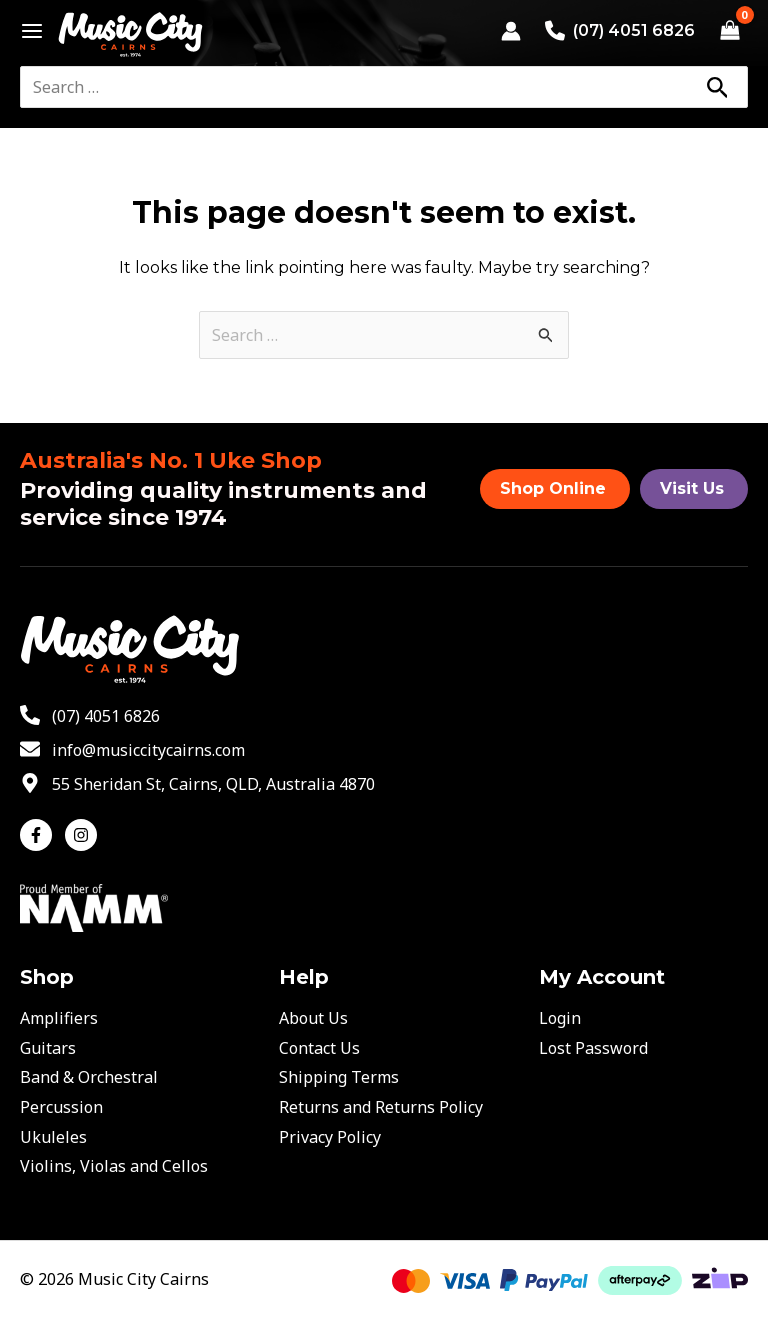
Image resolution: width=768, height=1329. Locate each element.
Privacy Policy (330, 1137)
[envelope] (132, 750)
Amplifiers (59, 1018)
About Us (313, 1018)
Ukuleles (53, 1137)
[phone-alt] (90, 716)
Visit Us (692, 488)
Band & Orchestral (89, 1077)
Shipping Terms (339, 1077)
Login (560, 1018)
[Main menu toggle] (26, 31)
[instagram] (83, 835)
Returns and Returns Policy (381, 1107)
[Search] (717, 87)
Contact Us (319, 1048)
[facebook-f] (40, 835)
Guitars (48, 1048)
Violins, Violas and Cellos (114, 1166)
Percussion (61, 1107)
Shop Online (553, 488)
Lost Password (593, 1048)
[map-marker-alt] (197, 784)
